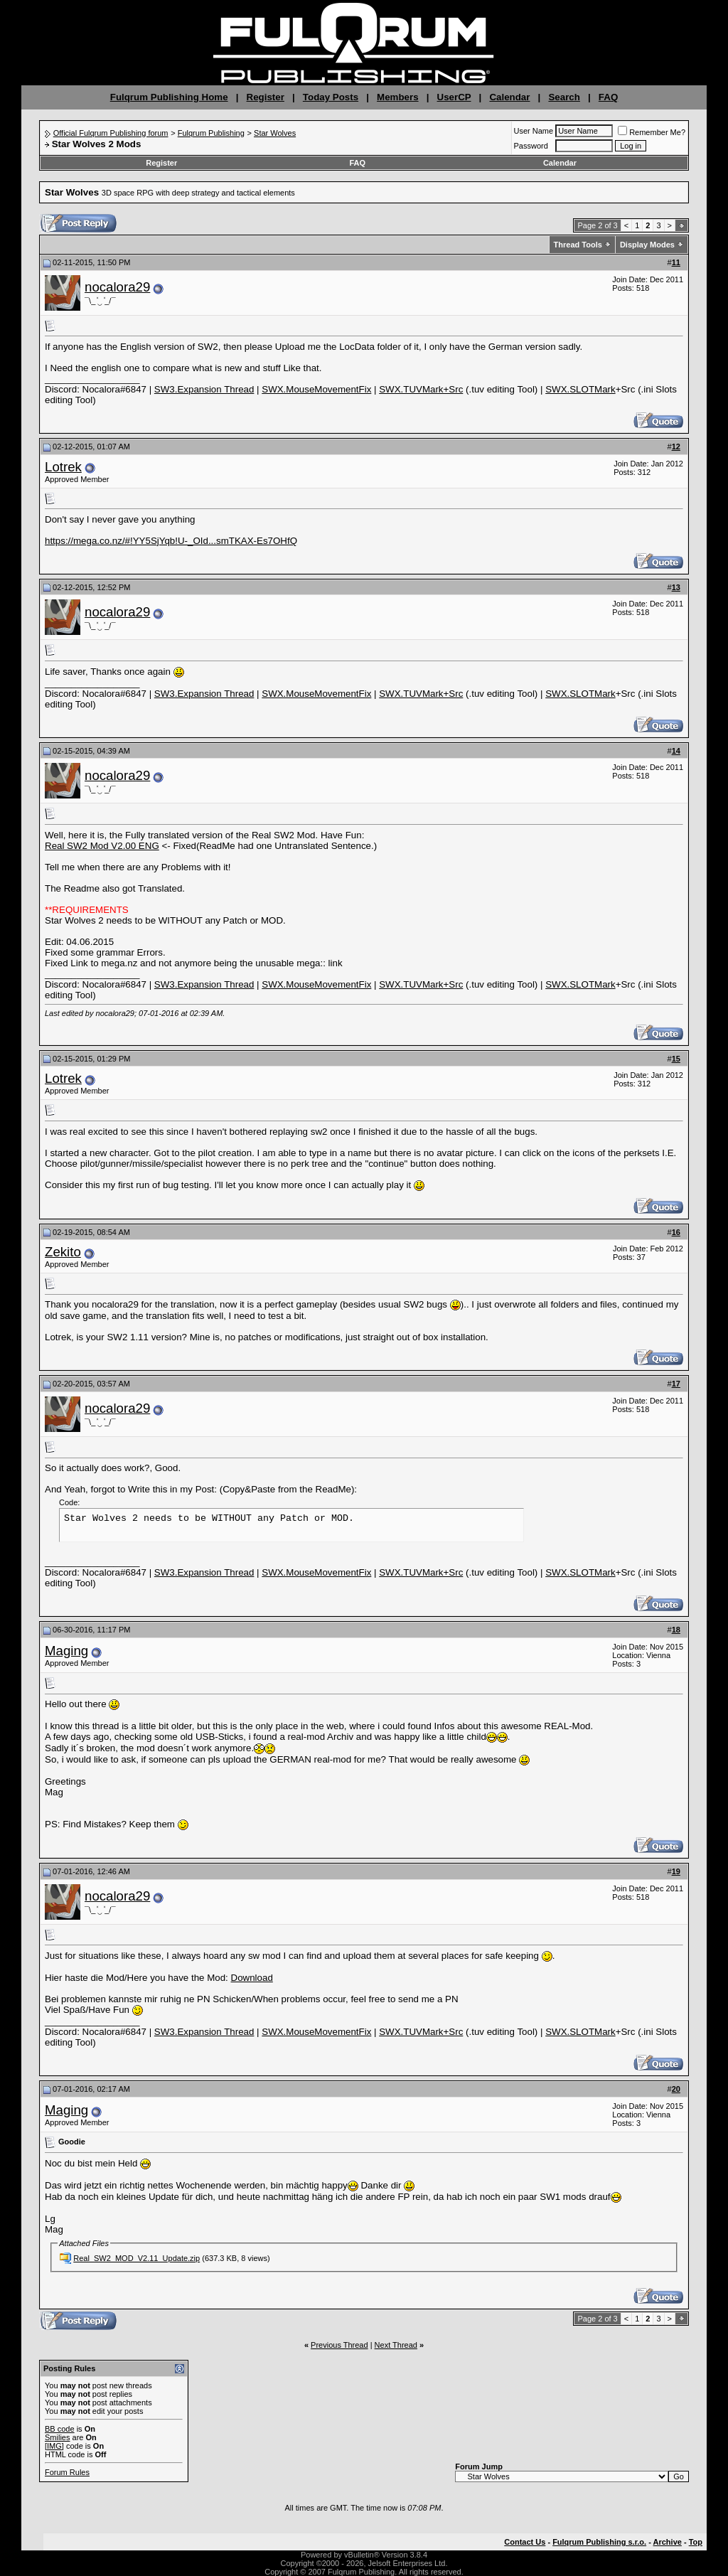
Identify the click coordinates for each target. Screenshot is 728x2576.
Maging (66, 1650)
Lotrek (63, 466)
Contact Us (524, 2542)
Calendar (509, 97)
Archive (667, 2542)
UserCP (454, 97)
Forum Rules (67, 2472)
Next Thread (396, 2345)
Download (252, 1977)
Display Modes (647, 244)
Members (398, 97)
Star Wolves (275, 133)
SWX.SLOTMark (580, 389)
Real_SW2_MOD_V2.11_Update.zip (136, 2258)
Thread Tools (578, 244)
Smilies (57, 2437)
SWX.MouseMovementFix (316, 389)
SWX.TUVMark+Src (421, 389)
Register (265, 97)
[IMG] (54, 2446)
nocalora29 (117, 286)
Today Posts (330, 97)
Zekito (63, 1251)
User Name (534, 131)
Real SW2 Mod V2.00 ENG (102, 845)
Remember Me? (651, 132)
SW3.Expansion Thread (204, 389)
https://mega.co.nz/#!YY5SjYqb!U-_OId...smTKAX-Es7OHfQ (171, 540)
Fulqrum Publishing (211, 133)
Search (563, 97)
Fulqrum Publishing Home (169, 97)
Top (695, 2542)
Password (531, 145)
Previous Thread (339, 2345)
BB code (60, 2429)
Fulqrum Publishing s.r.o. (599, 2542)
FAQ (608, 97)
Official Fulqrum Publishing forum (110, 133)
